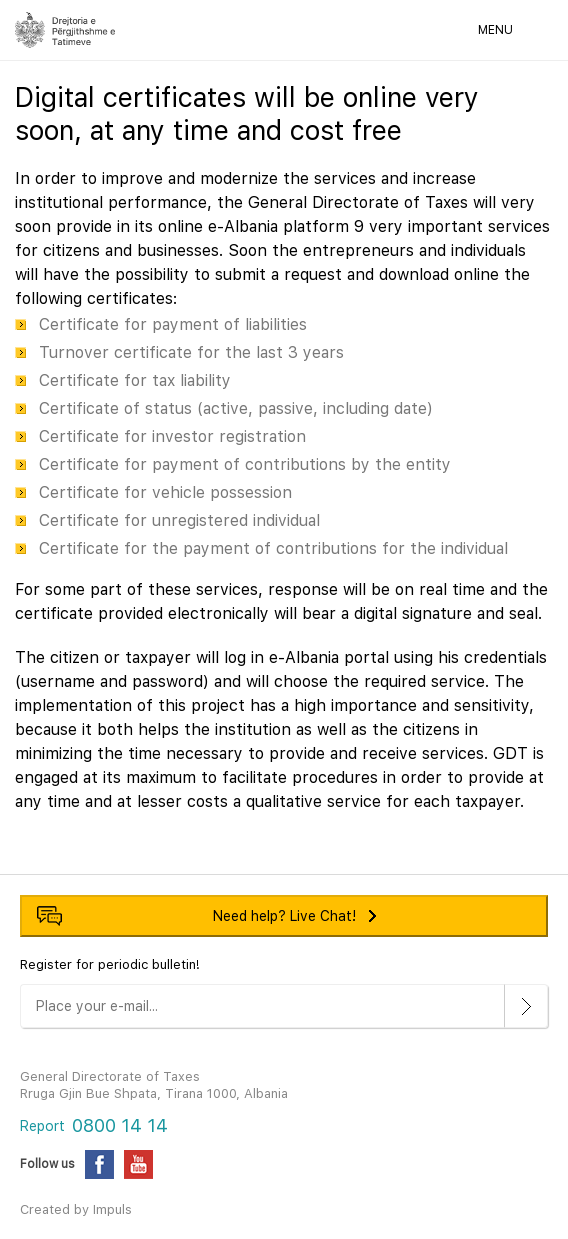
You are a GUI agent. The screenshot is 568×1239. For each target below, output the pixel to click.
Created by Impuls (76, 1209)
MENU (495, 30)
